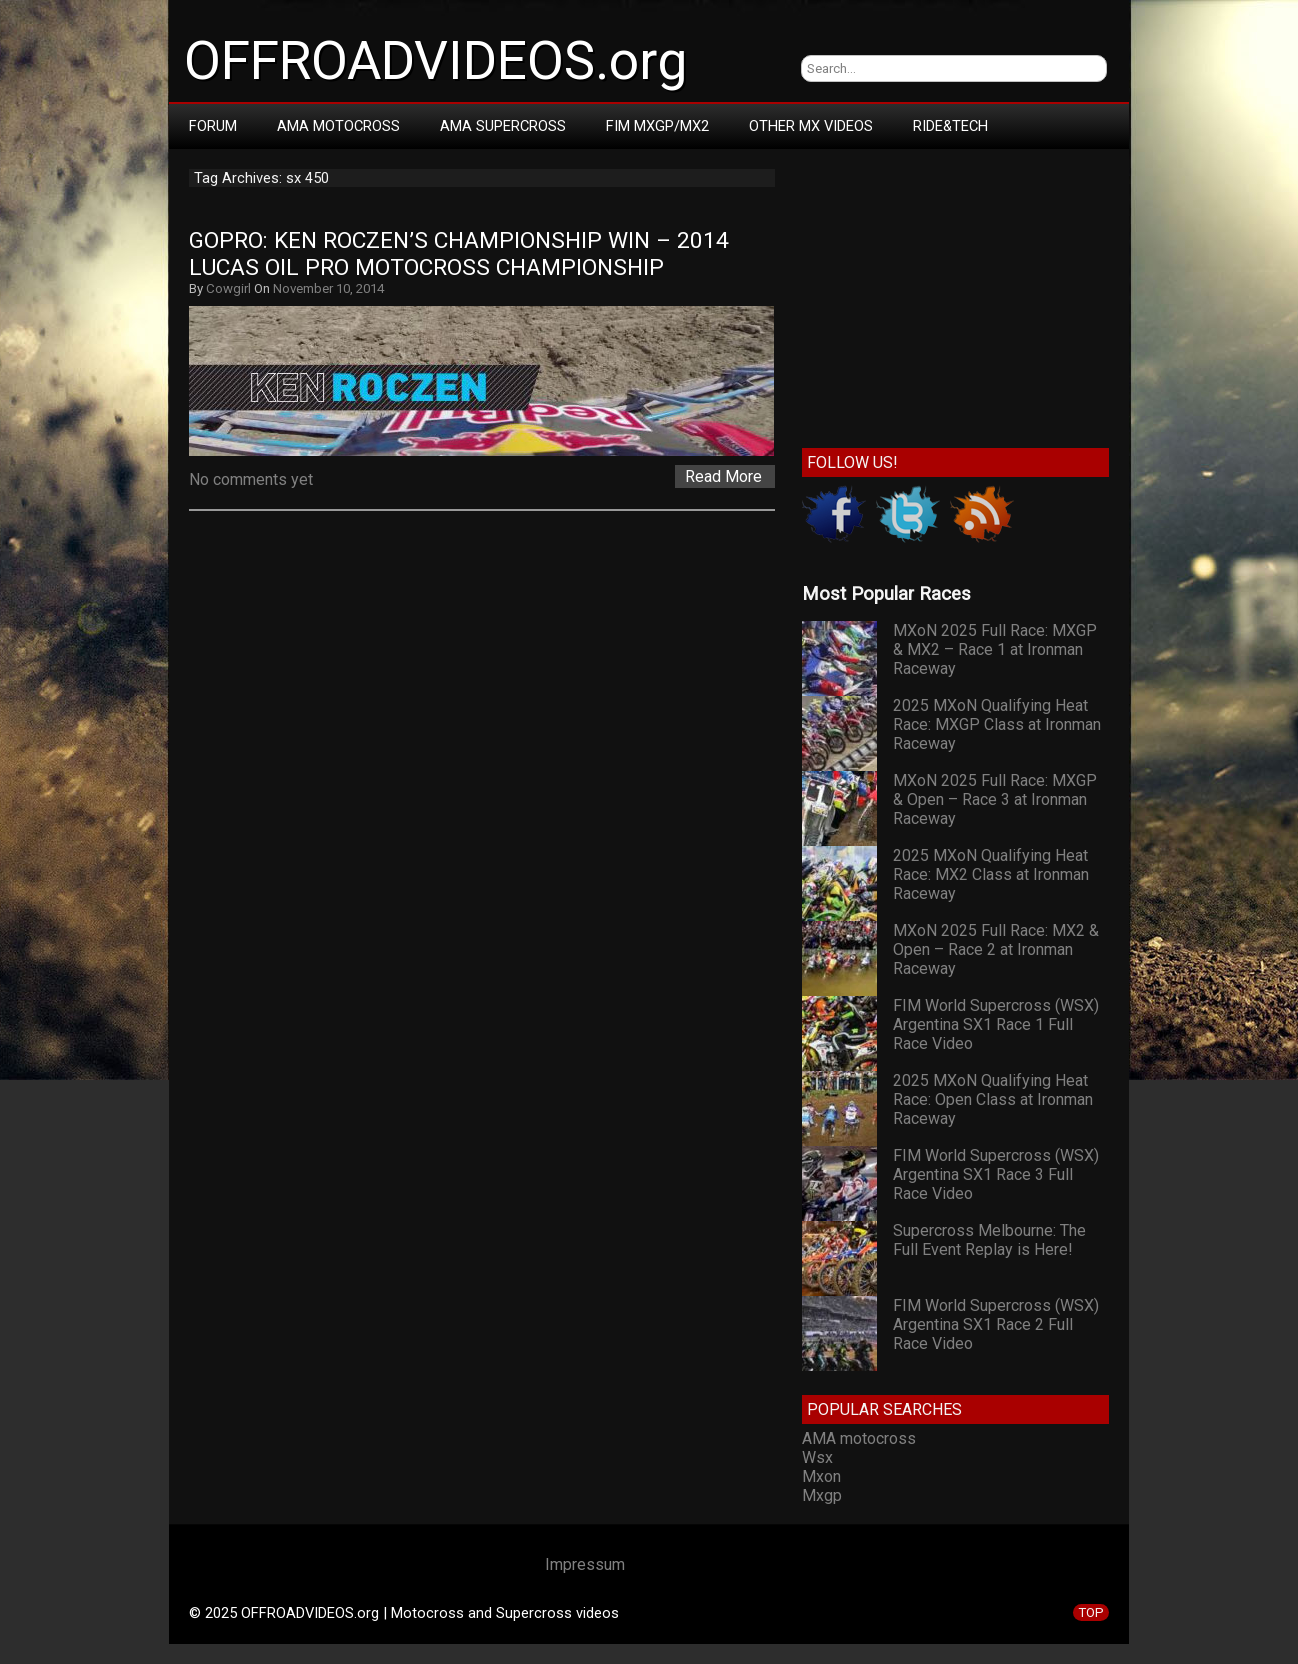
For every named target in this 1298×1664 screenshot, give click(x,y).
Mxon (821, 1476)
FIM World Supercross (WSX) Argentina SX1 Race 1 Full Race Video (996, 1024)
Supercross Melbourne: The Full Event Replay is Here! (989, 1240)
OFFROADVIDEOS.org (435, 61)
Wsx (817, 1457)
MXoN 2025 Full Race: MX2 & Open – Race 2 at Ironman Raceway (996, 949)
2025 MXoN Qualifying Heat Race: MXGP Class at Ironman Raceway (997, 724)
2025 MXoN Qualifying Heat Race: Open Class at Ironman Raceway (993, 1099)
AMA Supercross (503, 126)
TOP (1091, 1612)
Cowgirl (228, 288)
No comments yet (251, 479)
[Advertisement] (955, 294)
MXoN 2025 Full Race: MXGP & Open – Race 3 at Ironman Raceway (995, 799)
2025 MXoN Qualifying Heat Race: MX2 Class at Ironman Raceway (991, 874)
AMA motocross (859, 1438)
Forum (213, 126)
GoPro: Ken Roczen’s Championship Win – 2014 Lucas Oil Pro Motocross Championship (462, 254)
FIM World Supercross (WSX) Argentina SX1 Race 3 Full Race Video (996, 1174)
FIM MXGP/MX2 (657, 126)
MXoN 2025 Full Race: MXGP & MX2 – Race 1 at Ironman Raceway (995, 649)
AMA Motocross (338, 126)
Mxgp (822, 1495)
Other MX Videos (811, 126)
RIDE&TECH (950, 126)
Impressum (585, 1564)
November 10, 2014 (328, 288)
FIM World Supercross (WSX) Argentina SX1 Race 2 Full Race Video (996, 1324)
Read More (723, 476)
